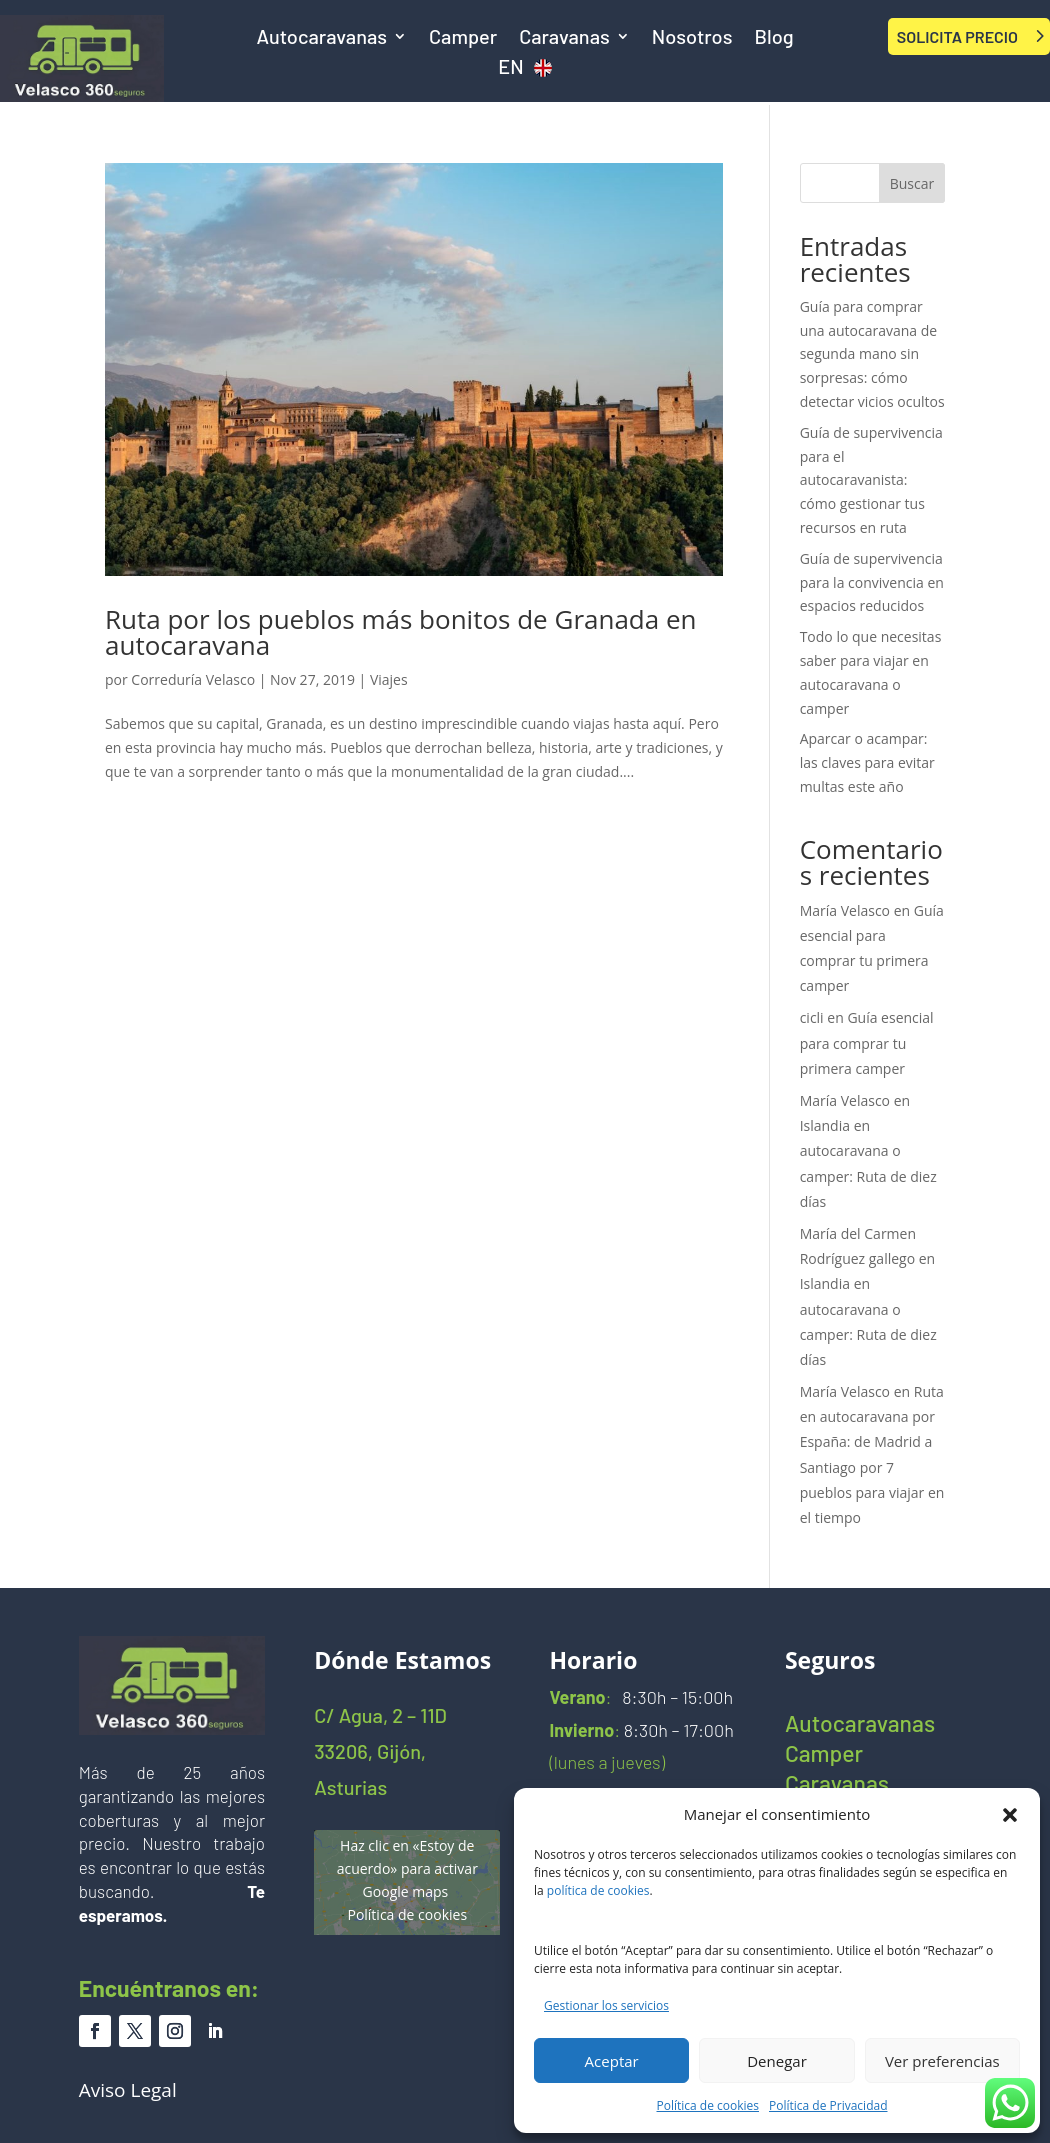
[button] (1010, 1815)
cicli (812, 1017)
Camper (463, 38)
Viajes (389, 679)
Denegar (777, 2061)
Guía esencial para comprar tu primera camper (867, 1042)
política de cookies (598, 1890)
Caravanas (564, 38)
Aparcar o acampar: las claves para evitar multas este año (867, 762)
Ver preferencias (942, 2061)
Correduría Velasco (193, 679)
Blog (773, 38)
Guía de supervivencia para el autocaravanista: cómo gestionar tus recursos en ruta (871, 480)
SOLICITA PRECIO (957, 36)
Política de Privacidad (828, 2105)
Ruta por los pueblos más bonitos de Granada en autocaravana (401, 632)
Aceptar (612, 2061)
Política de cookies (708, 2105)
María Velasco (845, 910)
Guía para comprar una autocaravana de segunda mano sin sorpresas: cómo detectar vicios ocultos (872, 354)
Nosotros (692, 38)
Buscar (912, 183)
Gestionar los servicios (606, 2005)
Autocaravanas (321, 38)
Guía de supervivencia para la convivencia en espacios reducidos (872, 582)
